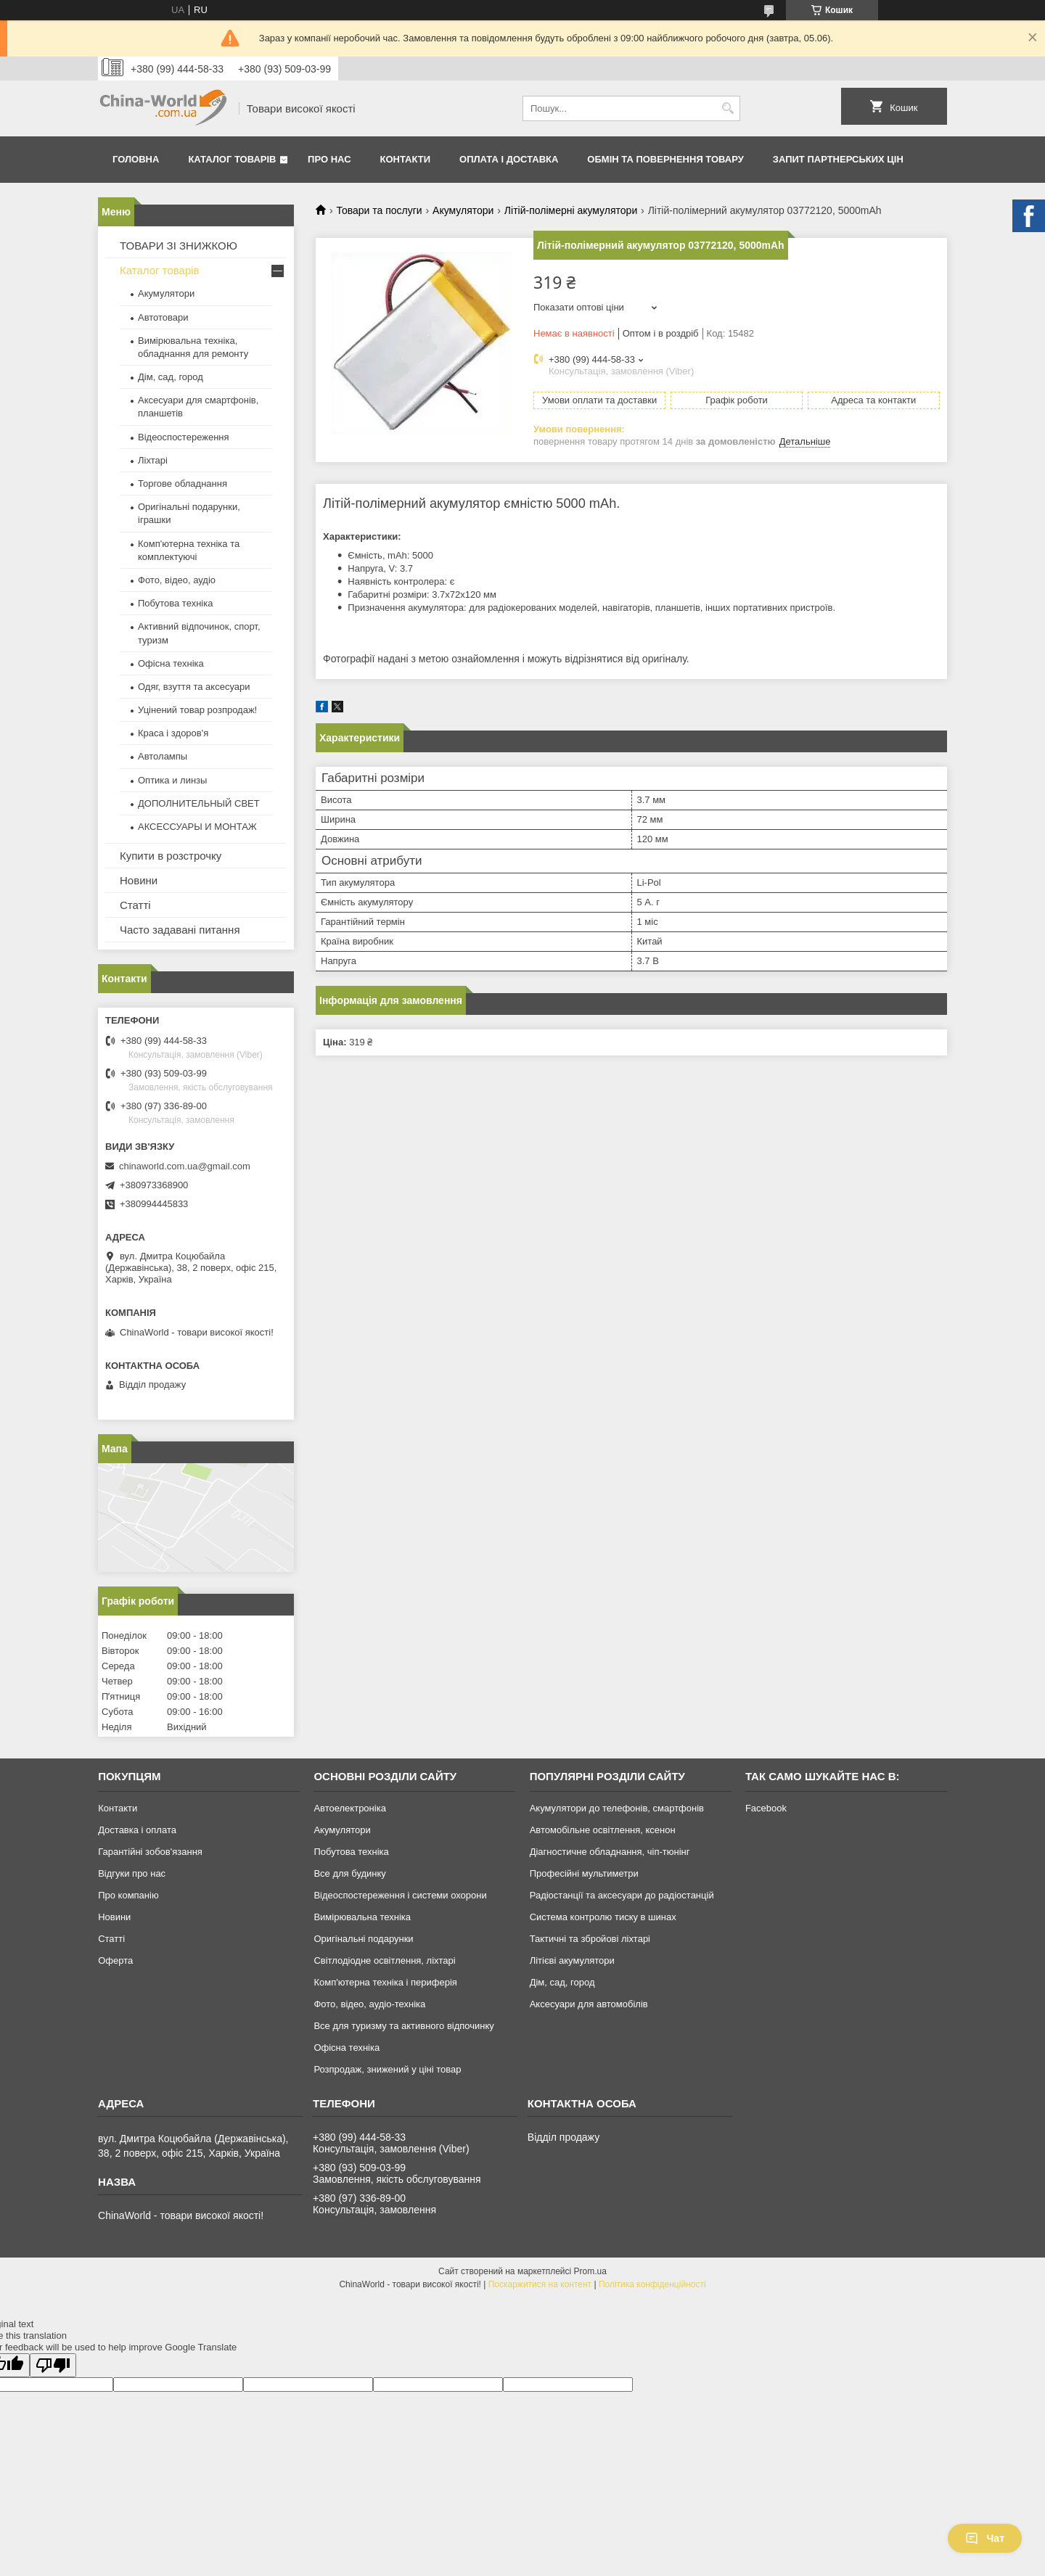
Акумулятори (463, 210)
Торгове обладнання (182, 483)
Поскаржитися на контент (539, 2284)
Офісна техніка (171, 663)
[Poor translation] (53, 2365)
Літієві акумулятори (572, 1960)
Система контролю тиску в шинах (603, 1917)
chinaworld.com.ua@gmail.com (184, 1166)
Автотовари (163, 317)
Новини (138, 880)
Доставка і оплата (137, 1829)
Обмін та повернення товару (665, 159)
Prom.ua (590, 2271)
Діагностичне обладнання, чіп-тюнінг (610, 1851)
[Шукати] (727, 108)
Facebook (766, 1808)
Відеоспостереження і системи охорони (400, 1895)
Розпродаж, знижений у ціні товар (387, 2069)
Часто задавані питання (180, 929)
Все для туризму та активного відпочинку (403, 2025)
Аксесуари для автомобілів (589, 2004)
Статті (135, 905)
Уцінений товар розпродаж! (197, 709)
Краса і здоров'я (173, 733)
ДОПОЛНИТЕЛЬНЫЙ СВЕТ (199, 803)
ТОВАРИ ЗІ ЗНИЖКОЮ (178, 245)
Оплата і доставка (508, 159)
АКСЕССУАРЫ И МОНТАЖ (197, 826)
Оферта (115, 1960)
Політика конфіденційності (652, 2284)
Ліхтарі (153, 460)
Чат (984, 2538)
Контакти (405, 159)
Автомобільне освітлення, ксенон (603, 1829)
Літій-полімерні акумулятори (570, 210)
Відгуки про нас (131, 1873)
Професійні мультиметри (584, 1873)
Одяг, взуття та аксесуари (194, 686)
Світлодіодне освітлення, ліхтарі (384, 1960)
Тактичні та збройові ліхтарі (590, 1938)
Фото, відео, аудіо (177, 580)
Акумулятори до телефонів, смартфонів (617, 1808)
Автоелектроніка (349, 1808)
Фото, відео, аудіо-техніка (369, 2004)
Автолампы (162, 756)
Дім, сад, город (170, 376)
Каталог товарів (232, 159)
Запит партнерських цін (838, 159)
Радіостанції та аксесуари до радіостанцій (622, 1895)
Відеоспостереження (183, 437)
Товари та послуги (379, 210)
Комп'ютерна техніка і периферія (385, 1982)
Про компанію (128, 1895)
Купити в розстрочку (170, 855)
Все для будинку (349, 1873)
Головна (135, 159)
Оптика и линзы (172, 780)
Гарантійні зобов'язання (150, 1851)
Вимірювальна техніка (362, 1917)
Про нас (329, 159)
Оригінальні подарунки (363, 1938)
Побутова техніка (175, 603)
